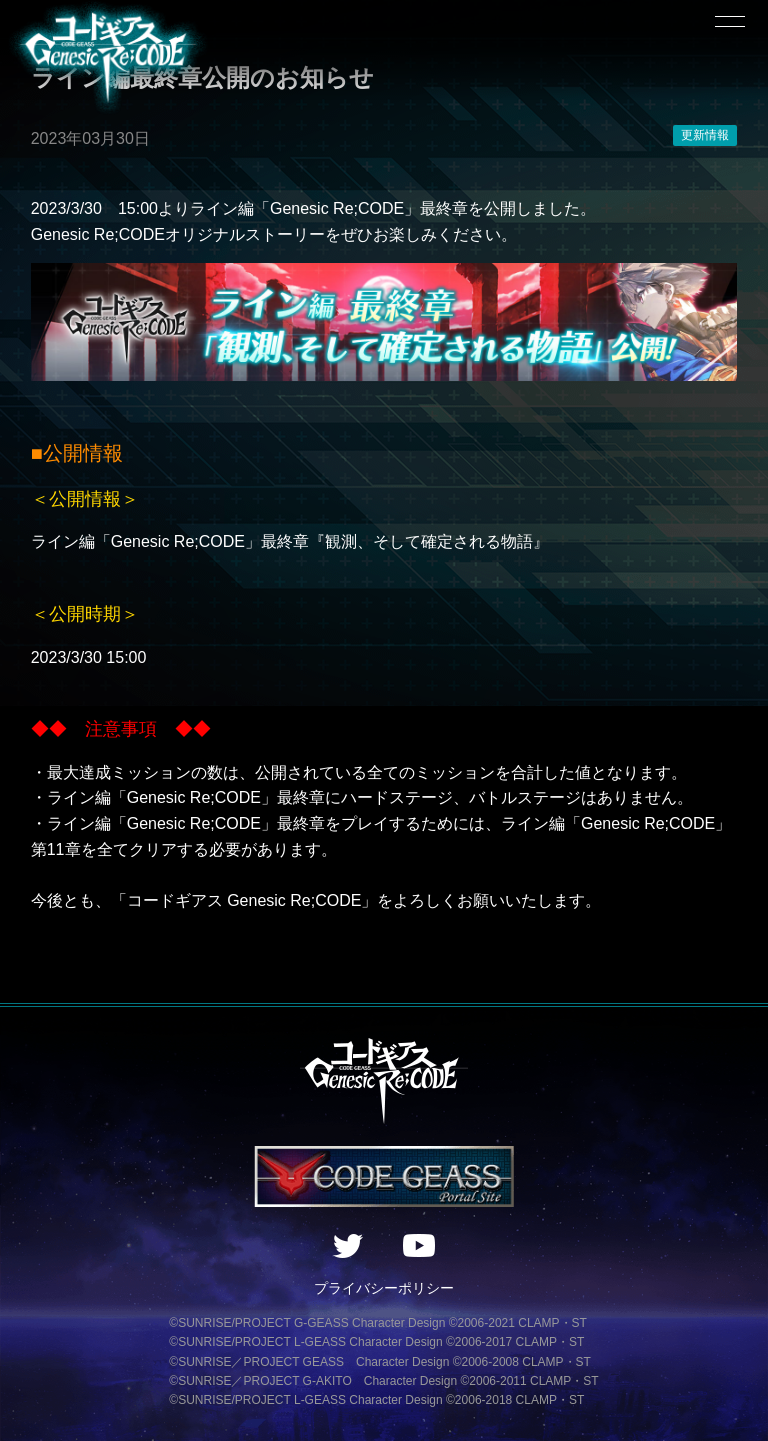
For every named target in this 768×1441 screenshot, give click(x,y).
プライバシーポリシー (384, 1288)
